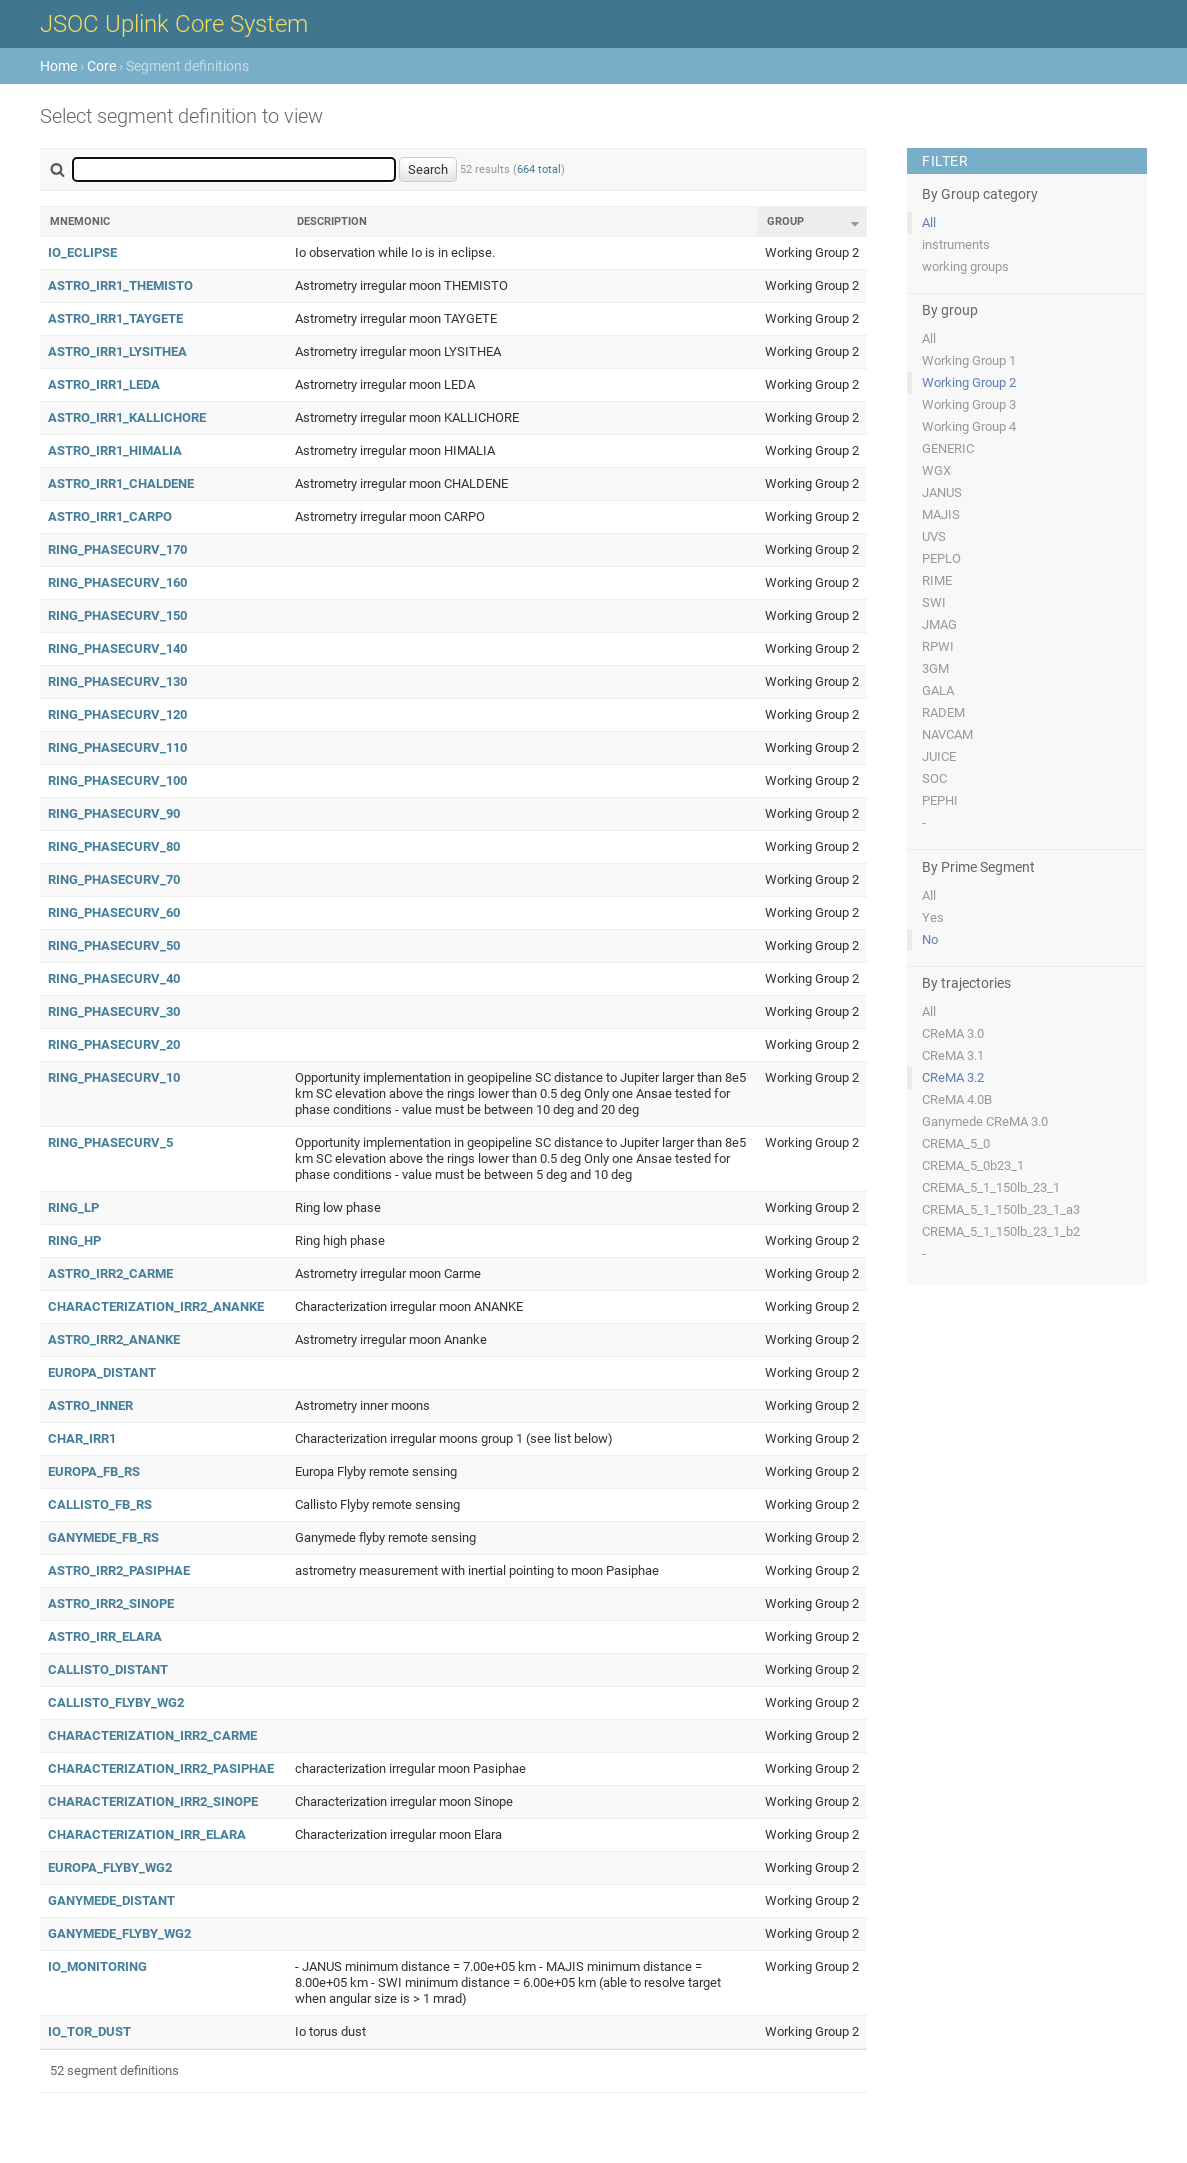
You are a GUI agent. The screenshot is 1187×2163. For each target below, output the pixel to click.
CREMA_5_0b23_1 (973, 1165)
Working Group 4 (969, 426)
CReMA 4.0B (957, 1099)
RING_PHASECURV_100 (117, 780)
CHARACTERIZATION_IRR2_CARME (152, 1735)
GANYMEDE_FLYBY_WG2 (119, 1933)
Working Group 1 (969, 360)
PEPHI (940, 800)
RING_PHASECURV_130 (117, 681)
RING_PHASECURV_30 (114, 1011)
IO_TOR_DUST (89, 2031)
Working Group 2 (969, 382)
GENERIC (948, 448)
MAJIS (941, 514)
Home (58, 66)
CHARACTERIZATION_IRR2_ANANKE (156, 1306)
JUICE (939, 756)
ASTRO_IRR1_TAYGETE (115, 318)
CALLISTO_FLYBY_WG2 (116, 1702)
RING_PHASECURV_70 (114, 879)
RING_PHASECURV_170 (117, 549)
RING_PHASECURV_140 (117, 648)
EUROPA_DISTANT (102, 1372)
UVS (934, 536)
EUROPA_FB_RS (94, 1471)
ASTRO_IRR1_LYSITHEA (117, 351)
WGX (936, 470)
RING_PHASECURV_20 (114, 1044)
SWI (934, 602)
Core (101, 66)
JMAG (939, 624)
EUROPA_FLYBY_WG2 (110, 1867)
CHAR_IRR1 (82, 1438)
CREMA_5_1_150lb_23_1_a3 (1001, 1209)
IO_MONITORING (97, 1966)
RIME (937, 580)
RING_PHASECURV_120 (117, 714)
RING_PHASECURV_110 (117, 747)
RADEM (943, 712)
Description (332, 221)
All (929, 222)
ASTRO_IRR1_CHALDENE (121, 483)
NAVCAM (947, 734)
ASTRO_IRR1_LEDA (104, 384)
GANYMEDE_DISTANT (111, 1900)
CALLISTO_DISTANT (108, 1669)
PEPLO (941, 558)
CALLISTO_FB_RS (100, 1504)
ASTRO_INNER (90, 1405)
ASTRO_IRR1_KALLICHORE (127, 417)
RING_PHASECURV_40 (114, 978)
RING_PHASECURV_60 (114, 912)
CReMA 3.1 (953, 1055)
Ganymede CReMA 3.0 (985, 1121)
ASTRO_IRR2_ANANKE (114, 1339)
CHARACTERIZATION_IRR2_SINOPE (153, 1801)
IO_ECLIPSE (82, 252)
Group (785, 221)
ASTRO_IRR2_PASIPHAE (119, 1570)
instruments (956, 244)
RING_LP (73, 1207)
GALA (938, 690)
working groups (965, 266)
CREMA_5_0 (956, 1143)
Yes (933, 917)
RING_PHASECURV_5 (110, 1142)
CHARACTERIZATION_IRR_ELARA (147, 1834)
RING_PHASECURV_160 (117, 582)
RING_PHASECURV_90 (114, 813)
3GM (935, 668)
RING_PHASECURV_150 (117, 615)
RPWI (938, 646)
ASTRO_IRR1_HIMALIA (115, 450)
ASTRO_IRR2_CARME (110, 1273)
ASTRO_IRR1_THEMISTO (120, 285)
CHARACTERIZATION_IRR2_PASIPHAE (161, 1768)
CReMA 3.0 (953, 1033)
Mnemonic (80, 221)
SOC (934, 778)
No (930, 939)
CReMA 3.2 (953, 1077)
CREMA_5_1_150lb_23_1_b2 (1001, 1231)
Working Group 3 (969, 404)
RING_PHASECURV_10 (114, 1077)
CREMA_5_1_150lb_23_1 (991, 1187)
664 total (539, 169)
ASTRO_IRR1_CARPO (110, 516)
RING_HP (74, 1240)
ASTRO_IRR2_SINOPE (111, 1603)
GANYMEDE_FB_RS (103, 1537)
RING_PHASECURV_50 (114, 945)
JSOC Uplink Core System (174, 24)
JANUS (942, 492)
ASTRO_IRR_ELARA (105, 1636)
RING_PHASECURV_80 (114, 846)
